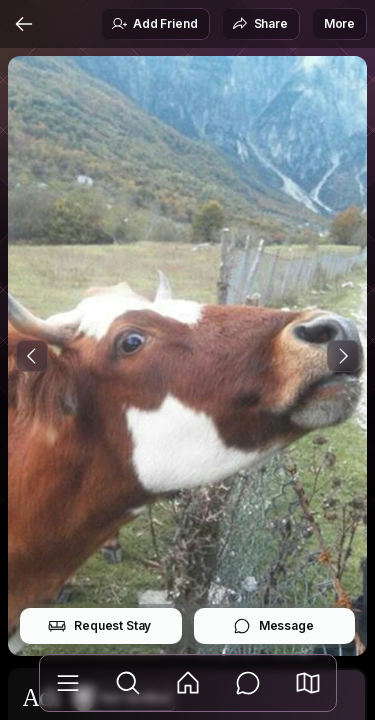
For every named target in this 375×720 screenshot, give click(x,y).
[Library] (68, 683)
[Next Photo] (343, 356)
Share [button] (260, 24)
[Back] (24, 24)
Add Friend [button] (154, 24)
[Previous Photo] (32, 356)
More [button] (339, 23)
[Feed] (188, 683)
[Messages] (248, 683)
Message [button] (273, 626)
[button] (308, 683)
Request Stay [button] (99, 626)
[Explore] (128, 683)
